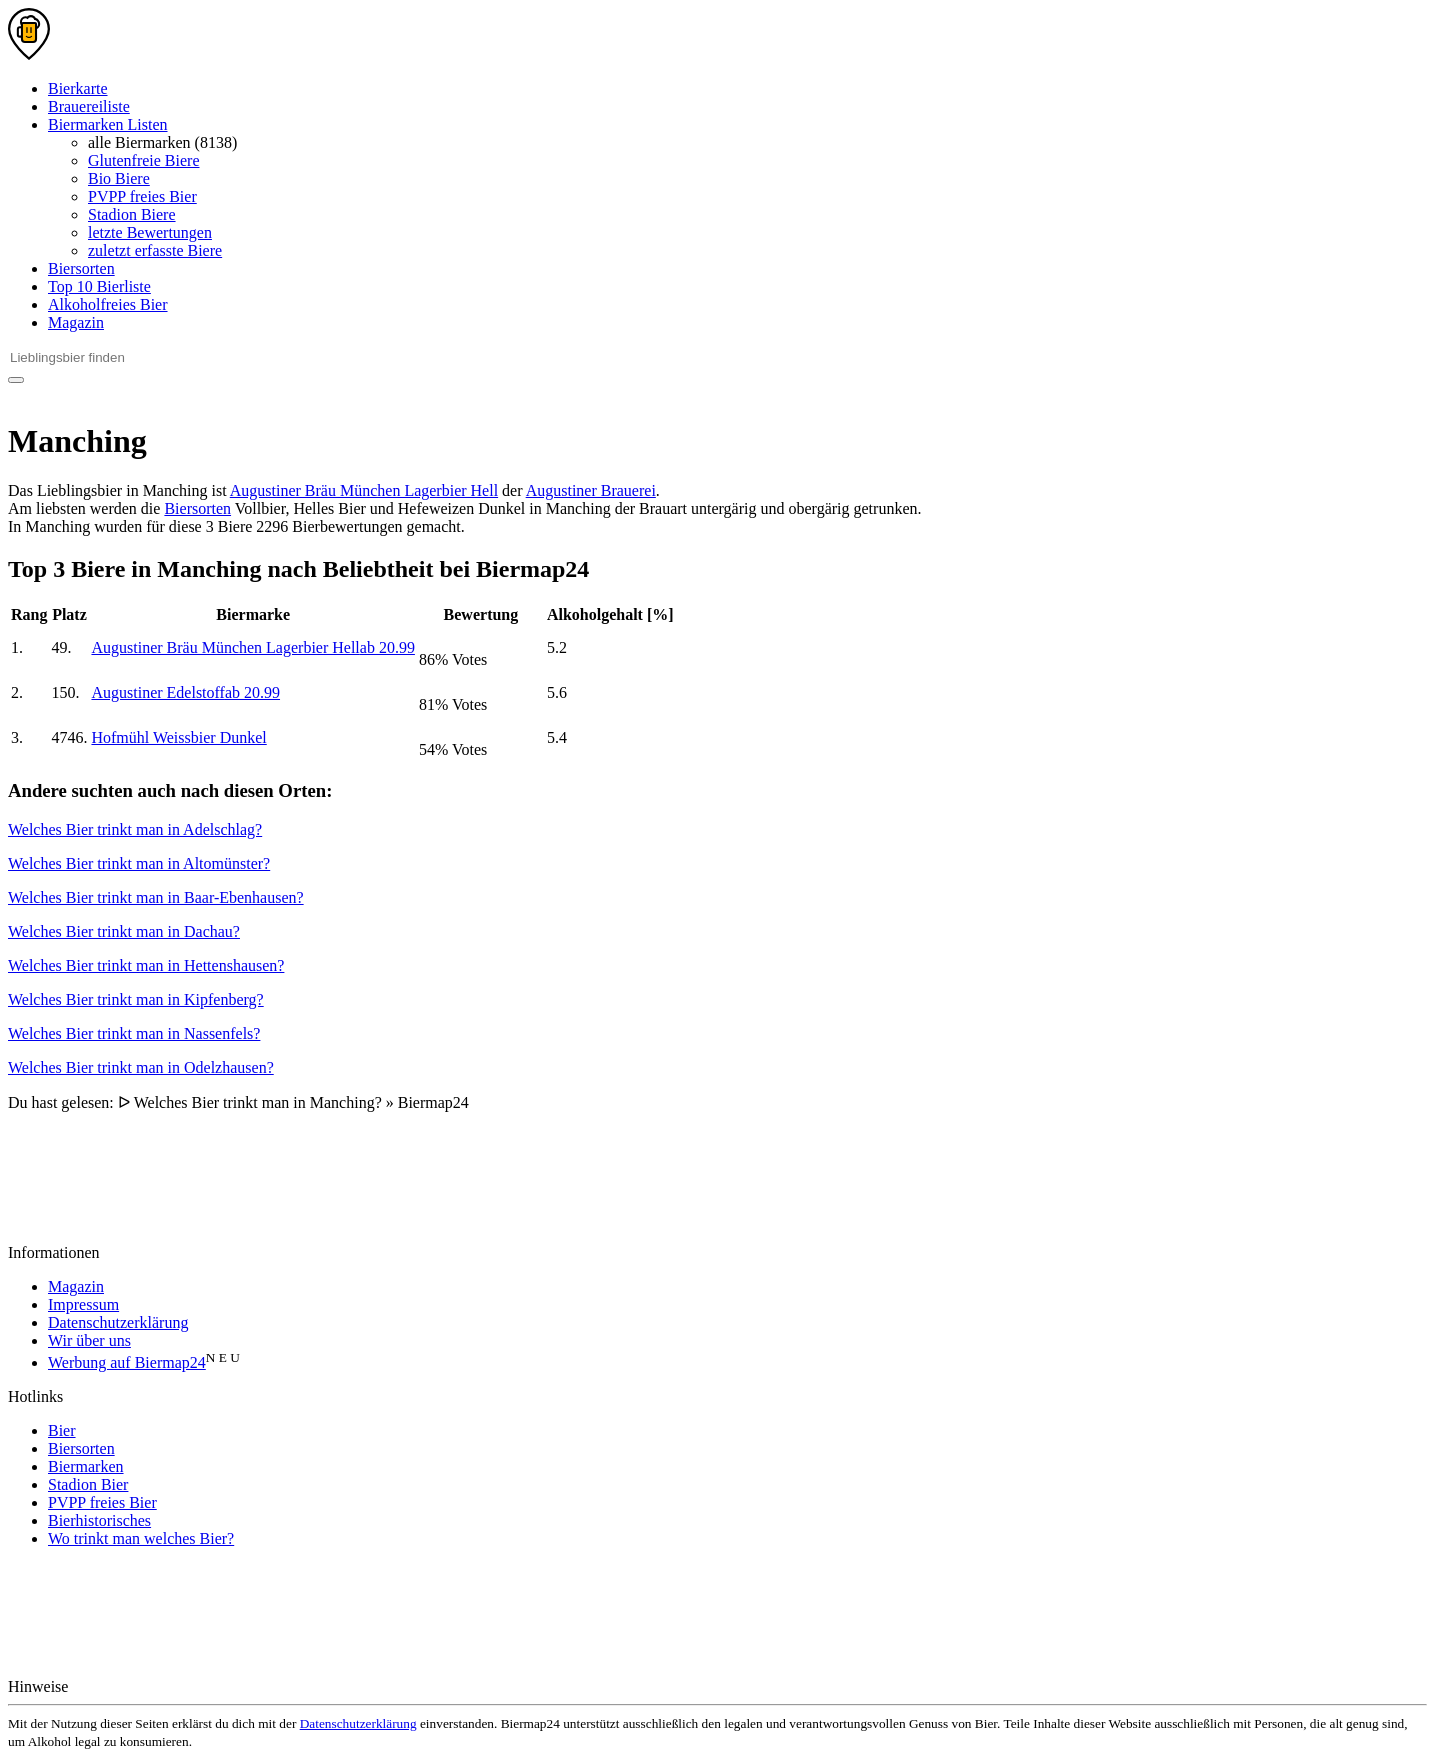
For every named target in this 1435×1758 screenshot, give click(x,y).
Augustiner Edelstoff (185, 692)
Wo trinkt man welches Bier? (141, 1538)
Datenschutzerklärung (118, 1322)
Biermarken (86, 1466)
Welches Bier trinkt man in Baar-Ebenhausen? (156, 897)
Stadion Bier (88, 1484)
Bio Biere (119, 178)
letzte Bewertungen (150, 232)
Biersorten (81, 268)
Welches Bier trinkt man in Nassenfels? (134, 1033)
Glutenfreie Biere (144, 160)
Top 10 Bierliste (99, 286)
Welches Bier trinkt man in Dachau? (124, 931)
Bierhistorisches (99, 1520)
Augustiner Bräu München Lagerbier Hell (364, 490)
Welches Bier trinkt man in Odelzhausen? (141, 1067)
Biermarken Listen (108, 124)
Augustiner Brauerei (591, 490)
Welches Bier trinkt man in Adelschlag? (135, 829)
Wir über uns (89, 1340)
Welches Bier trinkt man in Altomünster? (139, 863)
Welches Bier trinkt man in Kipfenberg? (136, 999)
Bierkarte (78, 88)
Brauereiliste (89, 106)
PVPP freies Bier (142, 196)
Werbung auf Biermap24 (127, 1362)
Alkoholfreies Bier (108, 304)
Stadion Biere (132, 214)
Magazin (76, 322)
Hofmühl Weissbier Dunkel (178, 737)
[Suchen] (16, 380)
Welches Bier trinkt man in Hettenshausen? (146, 965)
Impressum (83, 1304)
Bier (62, 1430)
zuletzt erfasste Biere (155, 250)
